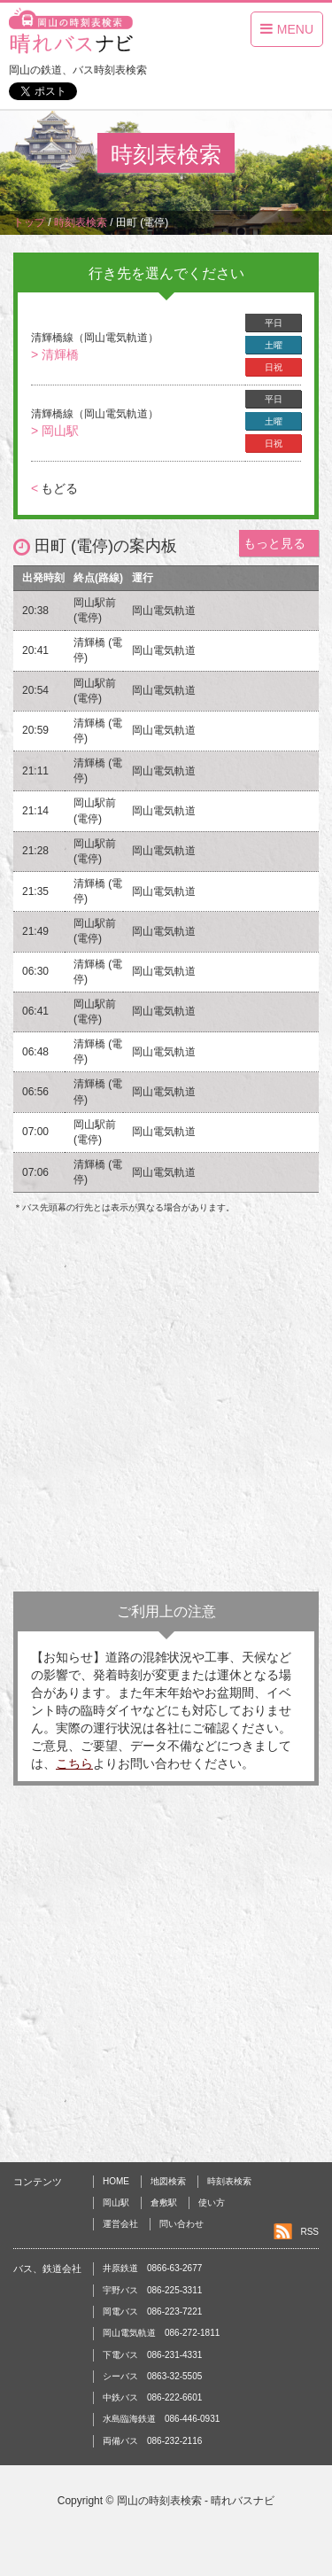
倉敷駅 (164, 2202)
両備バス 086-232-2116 (152, 2441)
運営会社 (120, 2224)
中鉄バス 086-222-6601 (152, 2397)
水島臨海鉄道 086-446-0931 (161, 2419)
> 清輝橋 (55, 354)
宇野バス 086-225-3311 (152, 2290)
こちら (74, 1763)
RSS (309, 2232)
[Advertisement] (166, 1407)
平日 (273, 323)
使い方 (211, 2202)
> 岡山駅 (55, 431)
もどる (54, 488)
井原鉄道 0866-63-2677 (152, 2268)
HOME (116, 2181)
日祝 (273, 367)
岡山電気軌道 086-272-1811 (161, 2333)
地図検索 (168, 2181)
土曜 (273, 345)
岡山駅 (116, 2202)
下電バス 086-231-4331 (152, 2355)
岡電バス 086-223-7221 (152, 2311)
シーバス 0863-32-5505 (152, 2376)
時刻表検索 (229, 2181)
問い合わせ (181, 2224)
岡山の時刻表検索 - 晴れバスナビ (196, 2500)
